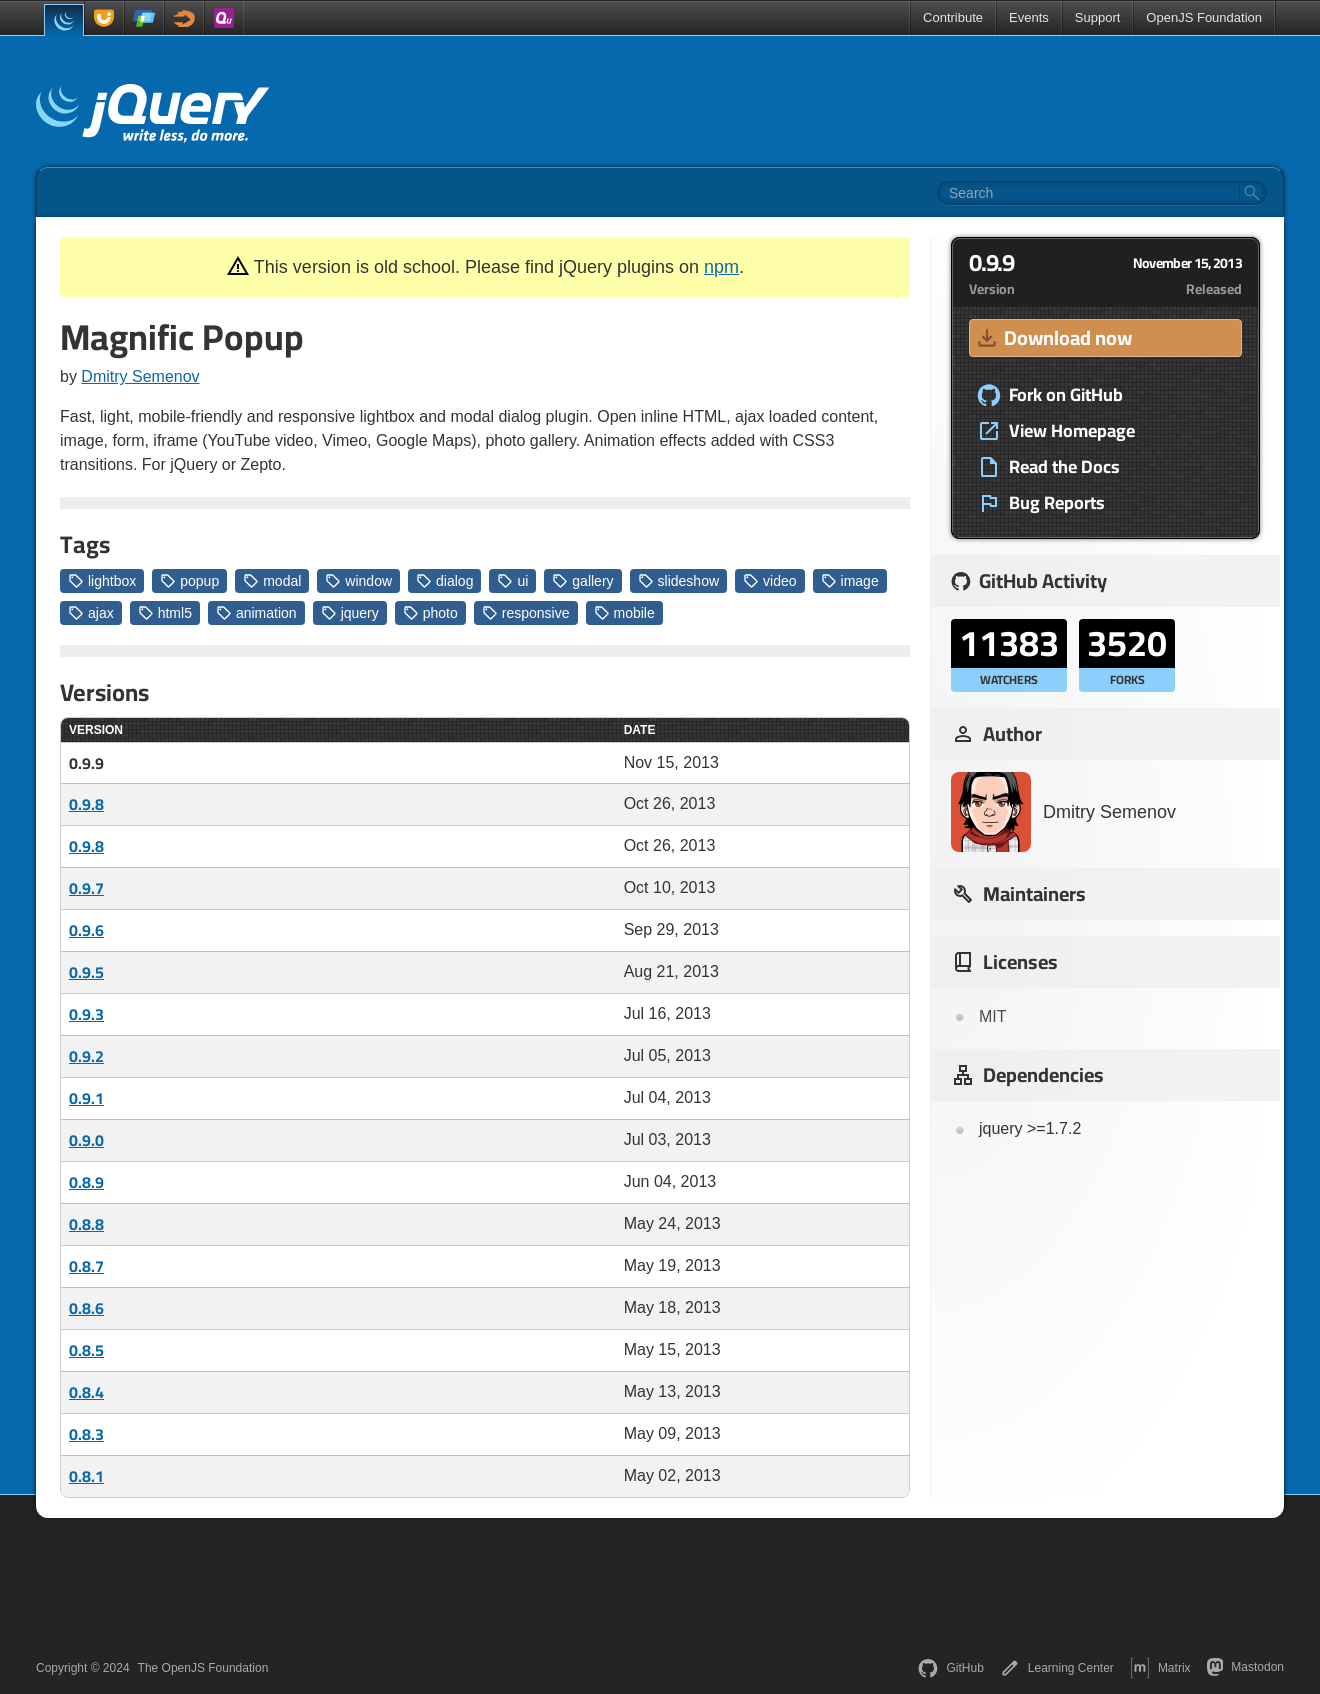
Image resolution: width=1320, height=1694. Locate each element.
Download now (1053, 337)
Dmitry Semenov (140, 376)
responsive (526, 613)
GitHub (950, 1668)
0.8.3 (86, 1434)
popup (189, 581)
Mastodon (1245, 1667)
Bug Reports (1041, 503)
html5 (165, 613)
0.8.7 (86, 1266)
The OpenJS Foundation (203, 1668)
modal (272, 581)
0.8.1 (86, 1476)
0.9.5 (86, 972)
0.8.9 (86, 1182)
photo (430, 613)
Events (1029, 17)
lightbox (102, 581)
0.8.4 (86, 1392)
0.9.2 (86, 1056)
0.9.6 (86, 930)
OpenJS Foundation (1204, 17)
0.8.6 (86, 1308)
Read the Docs (1048, 467)
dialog (444, 581)
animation (256, 613)
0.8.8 (86, 1224)
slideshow (678, 581)
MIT (993, 1016)
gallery (582, 581)
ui (512, 581)
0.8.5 (86, 1350)
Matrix (1160, 1668)
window (358, 581)
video (769, 581)
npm (721, 267)
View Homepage (1056, 431)
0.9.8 (86, 804)
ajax (91, 613)
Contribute (953, 17)
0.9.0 (86, 1140)
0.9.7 (86, 888)
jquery (350, 613)
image (850, 581)
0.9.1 (86, 1098)
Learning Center (1057, 1668)
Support (1098, 17)
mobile (624, 613)
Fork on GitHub (1050, 395)
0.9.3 (86, 1014)
